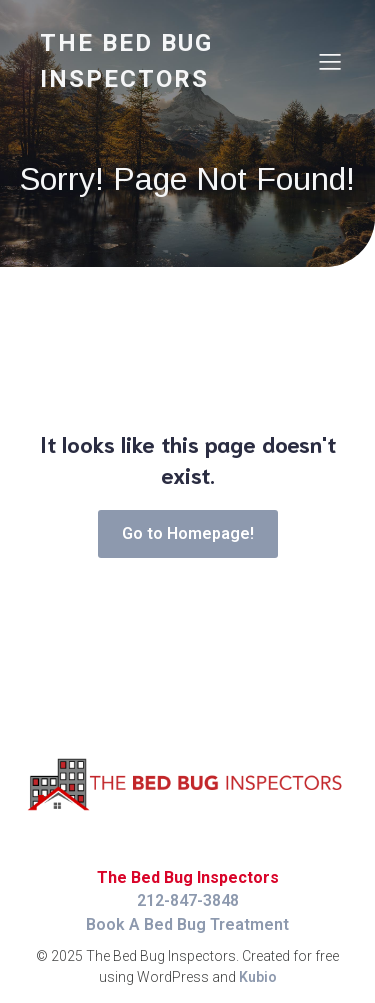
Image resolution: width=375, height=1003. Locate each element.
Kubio (258, 977)
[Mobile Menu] (330, 61)
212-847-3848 (188, 900)
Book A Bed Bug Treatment (187, 924)
